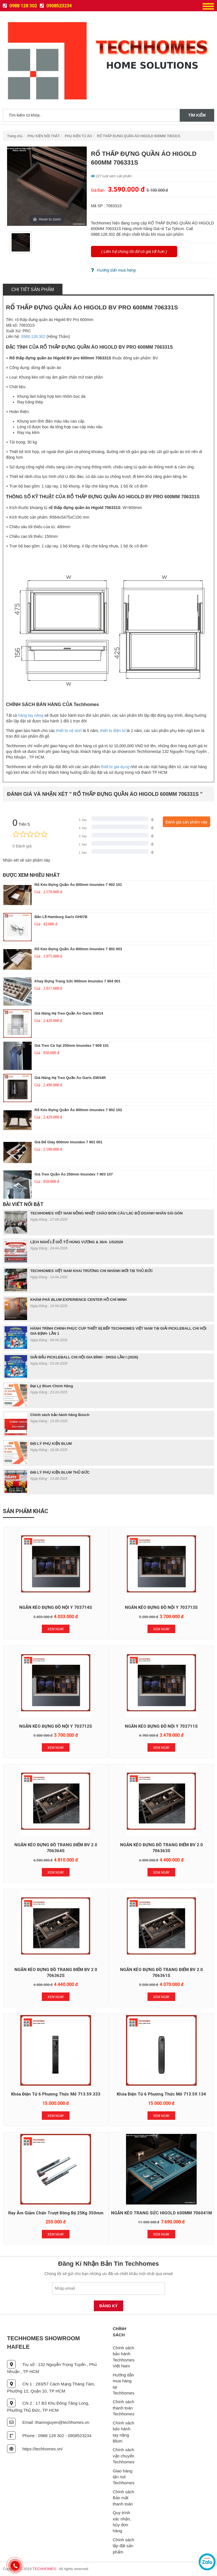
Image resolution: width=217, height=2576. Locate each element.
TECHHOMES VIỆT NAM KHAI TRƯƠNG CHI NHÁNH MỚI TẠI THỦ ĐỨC (91, 1271)
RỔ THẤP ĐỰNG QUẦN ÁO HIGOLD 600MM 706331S (138, 136)
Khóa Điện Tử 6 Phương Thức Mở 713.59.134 (161, 2094)
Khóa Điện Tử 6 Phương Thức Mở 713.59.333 (55, 2094)
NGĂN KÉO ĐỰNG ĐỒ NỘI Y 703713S (161, 1607)
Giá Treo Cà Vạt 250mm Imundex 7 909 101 (71, 1045)
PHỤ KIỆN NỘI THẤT (43, 136)
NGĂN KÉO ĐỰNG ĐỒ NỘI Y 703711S (161, 1726)
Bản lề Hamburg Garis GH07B (60, 917)
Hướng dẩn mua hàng (113, 270)
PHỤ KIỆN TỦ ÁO (78, 136)
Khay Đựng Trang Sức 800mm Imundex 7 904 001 (77, 981)
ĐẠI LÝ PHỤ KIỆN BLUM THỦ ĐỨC (60, 1472)
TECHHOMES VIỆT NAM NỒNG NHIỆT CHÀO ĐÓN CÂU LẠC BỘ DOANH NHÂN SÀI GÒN (106, 1213)
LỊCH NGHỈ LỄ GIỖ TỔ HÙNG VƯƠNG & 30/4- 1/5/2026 (76, 1242)
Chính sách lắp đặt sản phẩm (123, 2545)
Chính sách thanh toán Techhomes (123, 2407)
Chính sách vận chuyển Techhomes (123, 2455)
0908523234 (56, 5)
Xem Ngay (55, 1629)
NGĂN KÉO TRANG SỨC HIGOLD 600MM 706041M (161, 2213)
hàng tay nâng (30, 715)
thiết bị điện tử (113, 730)
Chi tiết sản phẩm (32, 289)
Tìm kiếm (197, 115)
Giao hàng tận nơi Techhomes (123, 2476)
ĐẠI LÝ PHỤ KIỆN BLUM (51, 1443)
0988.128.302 (33, 336)
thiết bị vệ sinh (69, 730)
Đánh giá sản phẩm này (186, 822)
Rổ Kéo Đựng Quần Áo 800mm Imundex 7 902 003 (78, 949)
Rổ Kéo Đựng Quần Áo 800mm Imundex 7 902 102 (78, 1110)
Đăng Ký (108, 2306)
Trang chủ (14, 136)
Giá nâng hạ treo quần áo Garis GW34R (70, 1078)
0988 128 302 (20, 5)
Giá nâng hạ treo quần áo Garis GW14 (68, 1013)
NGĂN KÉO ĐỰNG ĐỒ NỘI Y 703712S (55, 1726)
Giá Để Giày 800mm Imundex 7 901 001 (68, 1142)
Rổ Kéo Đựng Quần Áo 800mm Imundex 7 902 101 (78, 884)
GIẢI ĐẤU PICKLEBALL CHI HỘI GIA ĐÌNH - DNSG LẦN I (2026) (84, 1357)
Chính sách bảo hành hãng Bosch (59, 1415)
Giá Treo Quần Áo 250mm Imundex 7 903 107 (73, 1174)
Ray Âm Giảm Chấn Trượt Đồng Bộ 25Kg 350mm (55, 2213)
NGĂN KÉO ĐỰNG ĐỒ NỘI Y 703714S (55, 1607)
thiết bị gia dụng (115, 766)
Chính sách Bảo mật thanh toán (123, 2497)
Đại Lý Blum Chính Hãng (51, 1386)
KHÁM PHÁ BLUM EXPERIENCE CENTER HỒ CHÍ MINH (78, 1299)
